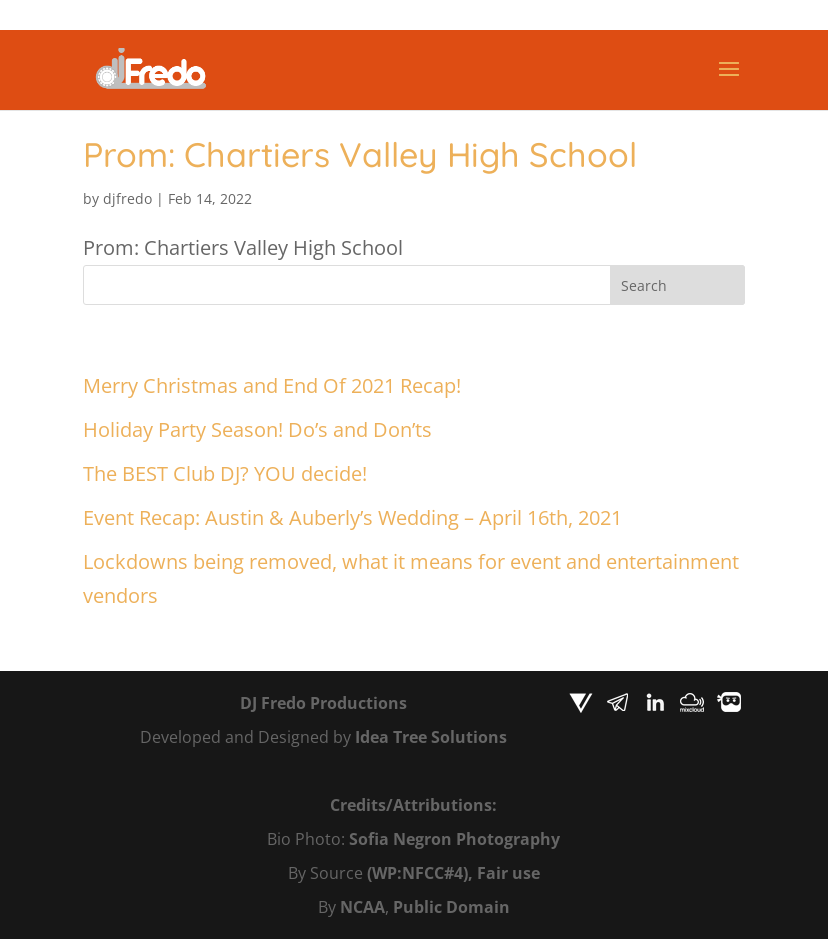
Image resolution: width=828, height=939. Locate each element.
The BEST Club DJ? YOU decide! (225, 473)
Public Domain (451, 907)
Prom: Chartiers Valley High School (360, 154)
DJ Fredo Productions (323, 703)
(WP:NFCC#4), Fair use (453, 873)
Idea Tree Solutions (431, 737)
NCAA (362, 907)
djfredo (127, 198)
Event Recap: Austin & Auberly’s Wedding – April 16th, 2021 (352, 517)
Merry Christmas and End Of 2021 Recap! (272, 385)
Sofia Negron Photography (454, 839)
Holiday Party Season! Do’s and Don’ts (257, 429)
